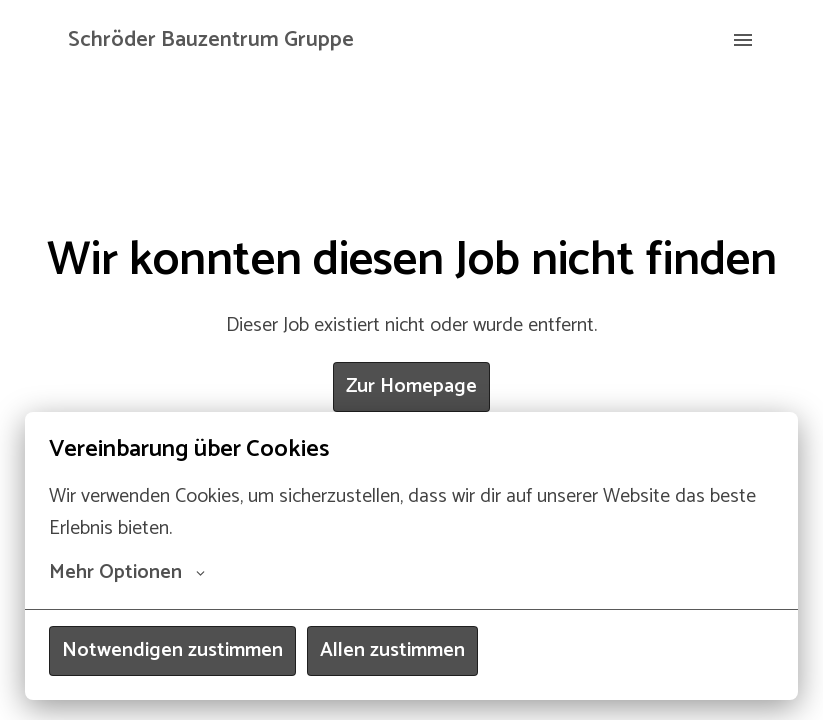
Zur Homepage (411, 386)
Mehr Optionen (127, 573)
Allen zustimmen (392, 650)
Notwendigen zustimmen (172, 650)
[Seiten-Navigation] (743, 40)
